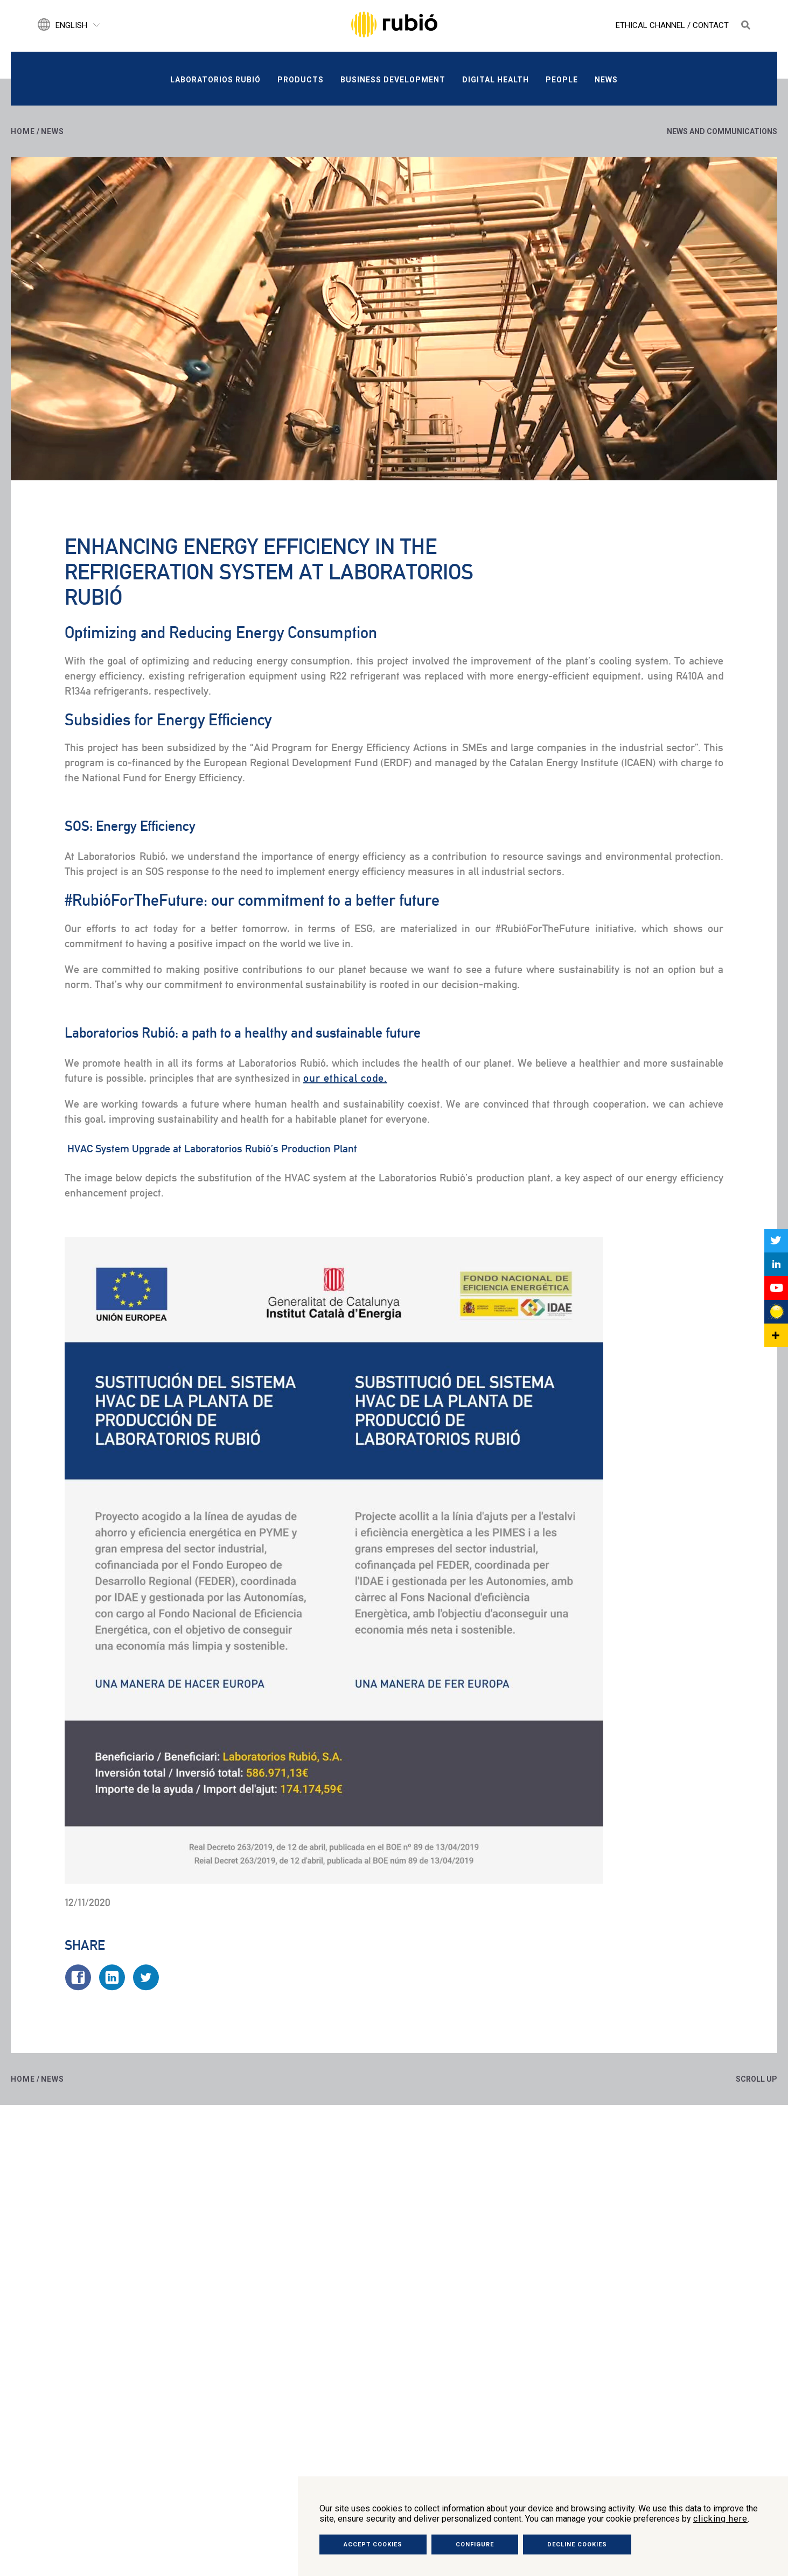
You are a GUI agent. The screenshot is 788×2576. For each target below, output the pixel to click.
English (71, 25)
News (606, 79)
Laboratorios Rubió (215, 79)
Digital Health (495, 79)
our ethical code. (345, 1078)
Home (23, 131)
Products (300, 79)
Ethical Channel (650, 25)
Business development (392, 79)
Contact (711, 25)
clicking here (720, 2519)
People (562, 79)
